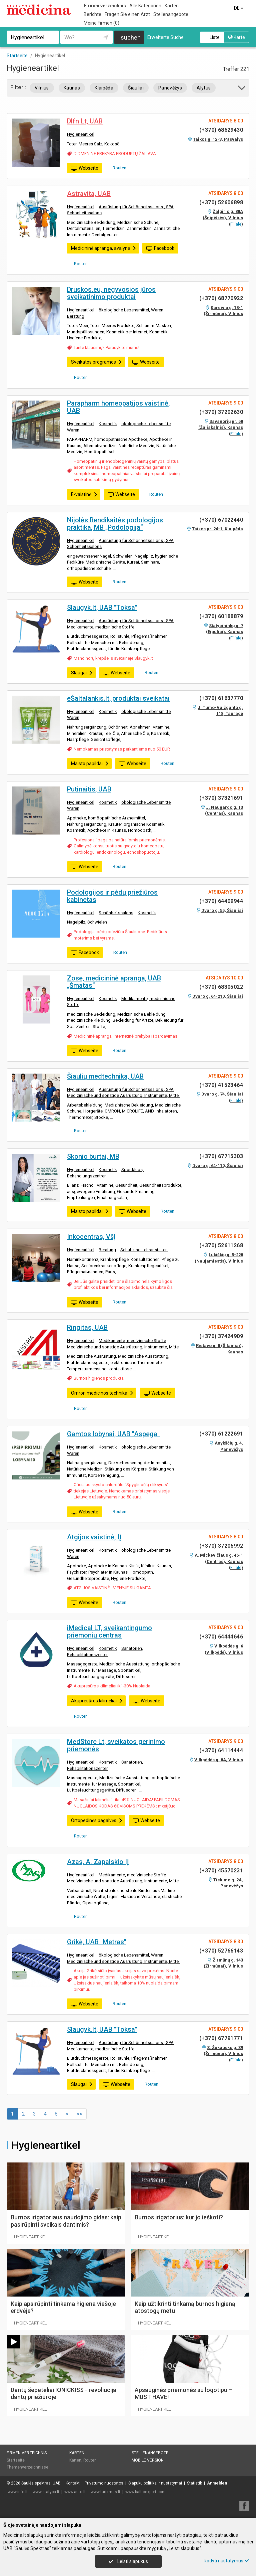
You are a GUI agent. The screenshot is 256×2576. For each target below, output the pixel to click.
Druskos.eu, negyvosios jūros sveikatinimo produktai (111, 293)
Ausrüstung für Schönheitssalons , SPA (136, 206)
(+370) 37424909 (221, 1336)
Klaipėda (104, 87)
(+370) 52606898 (221, 202)
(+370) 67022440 (221, 520)
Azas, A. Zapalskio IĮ (98, 1862)
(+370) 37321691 (221, 798)
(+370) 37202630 (221, 412)
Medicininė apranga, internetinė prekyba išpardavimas (125, 1036)
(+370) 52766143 (221, 1951)
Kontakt (73, 2483)
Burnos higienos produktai (99, 1378)
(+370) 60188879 (221, 616)
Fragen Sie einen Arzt (127, 14)
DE (239, 8)
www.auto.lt (75, 2492)
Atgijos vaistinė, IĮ (94, 1537)
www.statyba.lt (46, 2492)
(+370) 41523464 (221, 1085)
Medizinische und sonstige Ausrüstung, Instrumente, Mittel (123, 1095)
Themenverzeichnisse (27, 2467)
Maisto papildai (90, 763)
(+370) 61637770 (221, 698)
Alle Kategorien (145, 5)
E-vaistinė (84, 494)
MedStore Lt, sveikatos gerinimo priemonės (116, 1745)
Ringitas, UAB (87, 1327)
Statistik (194, 2483)
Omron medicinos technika (102, 1393)
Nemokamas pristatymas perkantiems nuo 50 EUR (122, 749)
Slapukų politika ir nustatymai (155, 2483)
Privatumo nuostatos (104, 2483)
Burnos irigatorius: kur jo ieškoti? (179, 2217)
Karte (236, 37)
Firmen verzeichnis (105, 5)
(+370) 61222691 (221, 1434)
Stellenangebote (170, 14)
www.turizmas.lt (105, 2492)
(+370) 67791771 (221, 2038)
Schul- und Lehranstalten (144, 1249)
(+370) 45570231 (221, 1870)
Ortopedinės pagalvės (97, 1820)
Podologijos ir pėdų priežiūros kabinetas (112, 896)
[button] (242, 89)
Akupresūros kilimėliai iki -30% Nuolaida (112, 1685)
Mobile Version (148, 2460)
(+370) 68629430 (221, 130)
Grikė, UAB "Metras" (96, 1942)
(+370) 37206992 (221, 1546)
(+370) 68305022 (221, 987)
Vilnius (42, 87)
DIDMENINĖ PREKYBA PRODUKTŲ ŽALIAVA (115, 153)
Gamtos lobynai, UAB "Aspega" (113, 1434)
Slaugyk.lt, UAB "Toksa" (102, 607)
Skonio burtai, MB (93, 1156)
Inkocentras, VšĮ (91, 1237)
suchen (131, 37)
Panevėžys (170, 87)
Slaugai (82, 672)
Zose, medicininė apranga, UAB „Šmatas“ (114, 981)
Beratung (75, 316)
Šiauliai (136, 87)
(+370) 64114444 (221, 1750)
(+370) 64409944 (221, 901)
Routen (117, 167)
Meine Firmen (101, 23)
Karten (172, 5)
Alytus (204, 87)
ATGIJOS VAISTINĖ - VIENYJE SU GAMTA (112, 1587)
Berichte (92, 14)
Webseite (84, 168)
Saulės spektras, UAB (41, 2483)
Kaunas (72, 87)
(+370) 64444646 (221, 1636)
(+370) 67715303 (221, 1156)
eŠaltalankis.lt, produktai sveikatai (118, 698)
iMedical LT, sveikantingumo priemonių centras (109, 1631)
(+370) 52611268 (221, 1245)
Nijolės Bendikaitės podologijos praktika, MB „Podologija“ (115, 523)
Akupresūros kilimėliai (97, 1700)
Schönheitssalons (84, 212)
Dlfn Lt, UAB (85, 121)
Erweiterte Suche (165, 37)
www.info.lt (18, 2492)
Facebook (160, 249)
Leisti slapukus (128, 2561)
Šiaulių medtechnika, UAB (105, 1076)
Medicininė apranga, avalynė (103, 248)
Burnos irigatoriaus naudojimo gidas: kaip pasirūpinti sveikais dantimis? (66, 2221)
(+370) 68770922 (221, 298)
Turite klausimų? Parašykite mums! (106, 347)
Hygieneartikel (80, 134)
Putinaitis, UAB (89, 789)
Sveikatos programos (96, 362)
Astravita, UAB (89, 194)
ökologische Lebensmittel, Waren (131, 309)
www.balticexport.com (145, 2492)
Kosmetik (108, 423)
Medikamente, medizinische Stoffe (100, 626)
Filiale (235, 224)
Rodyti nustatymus (226, 2560)
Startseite (16, 2460)
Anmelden (217, 2483)
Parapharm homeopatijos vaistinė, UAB (118, 407)
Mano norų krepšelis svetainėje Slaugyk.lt (113, 658)
